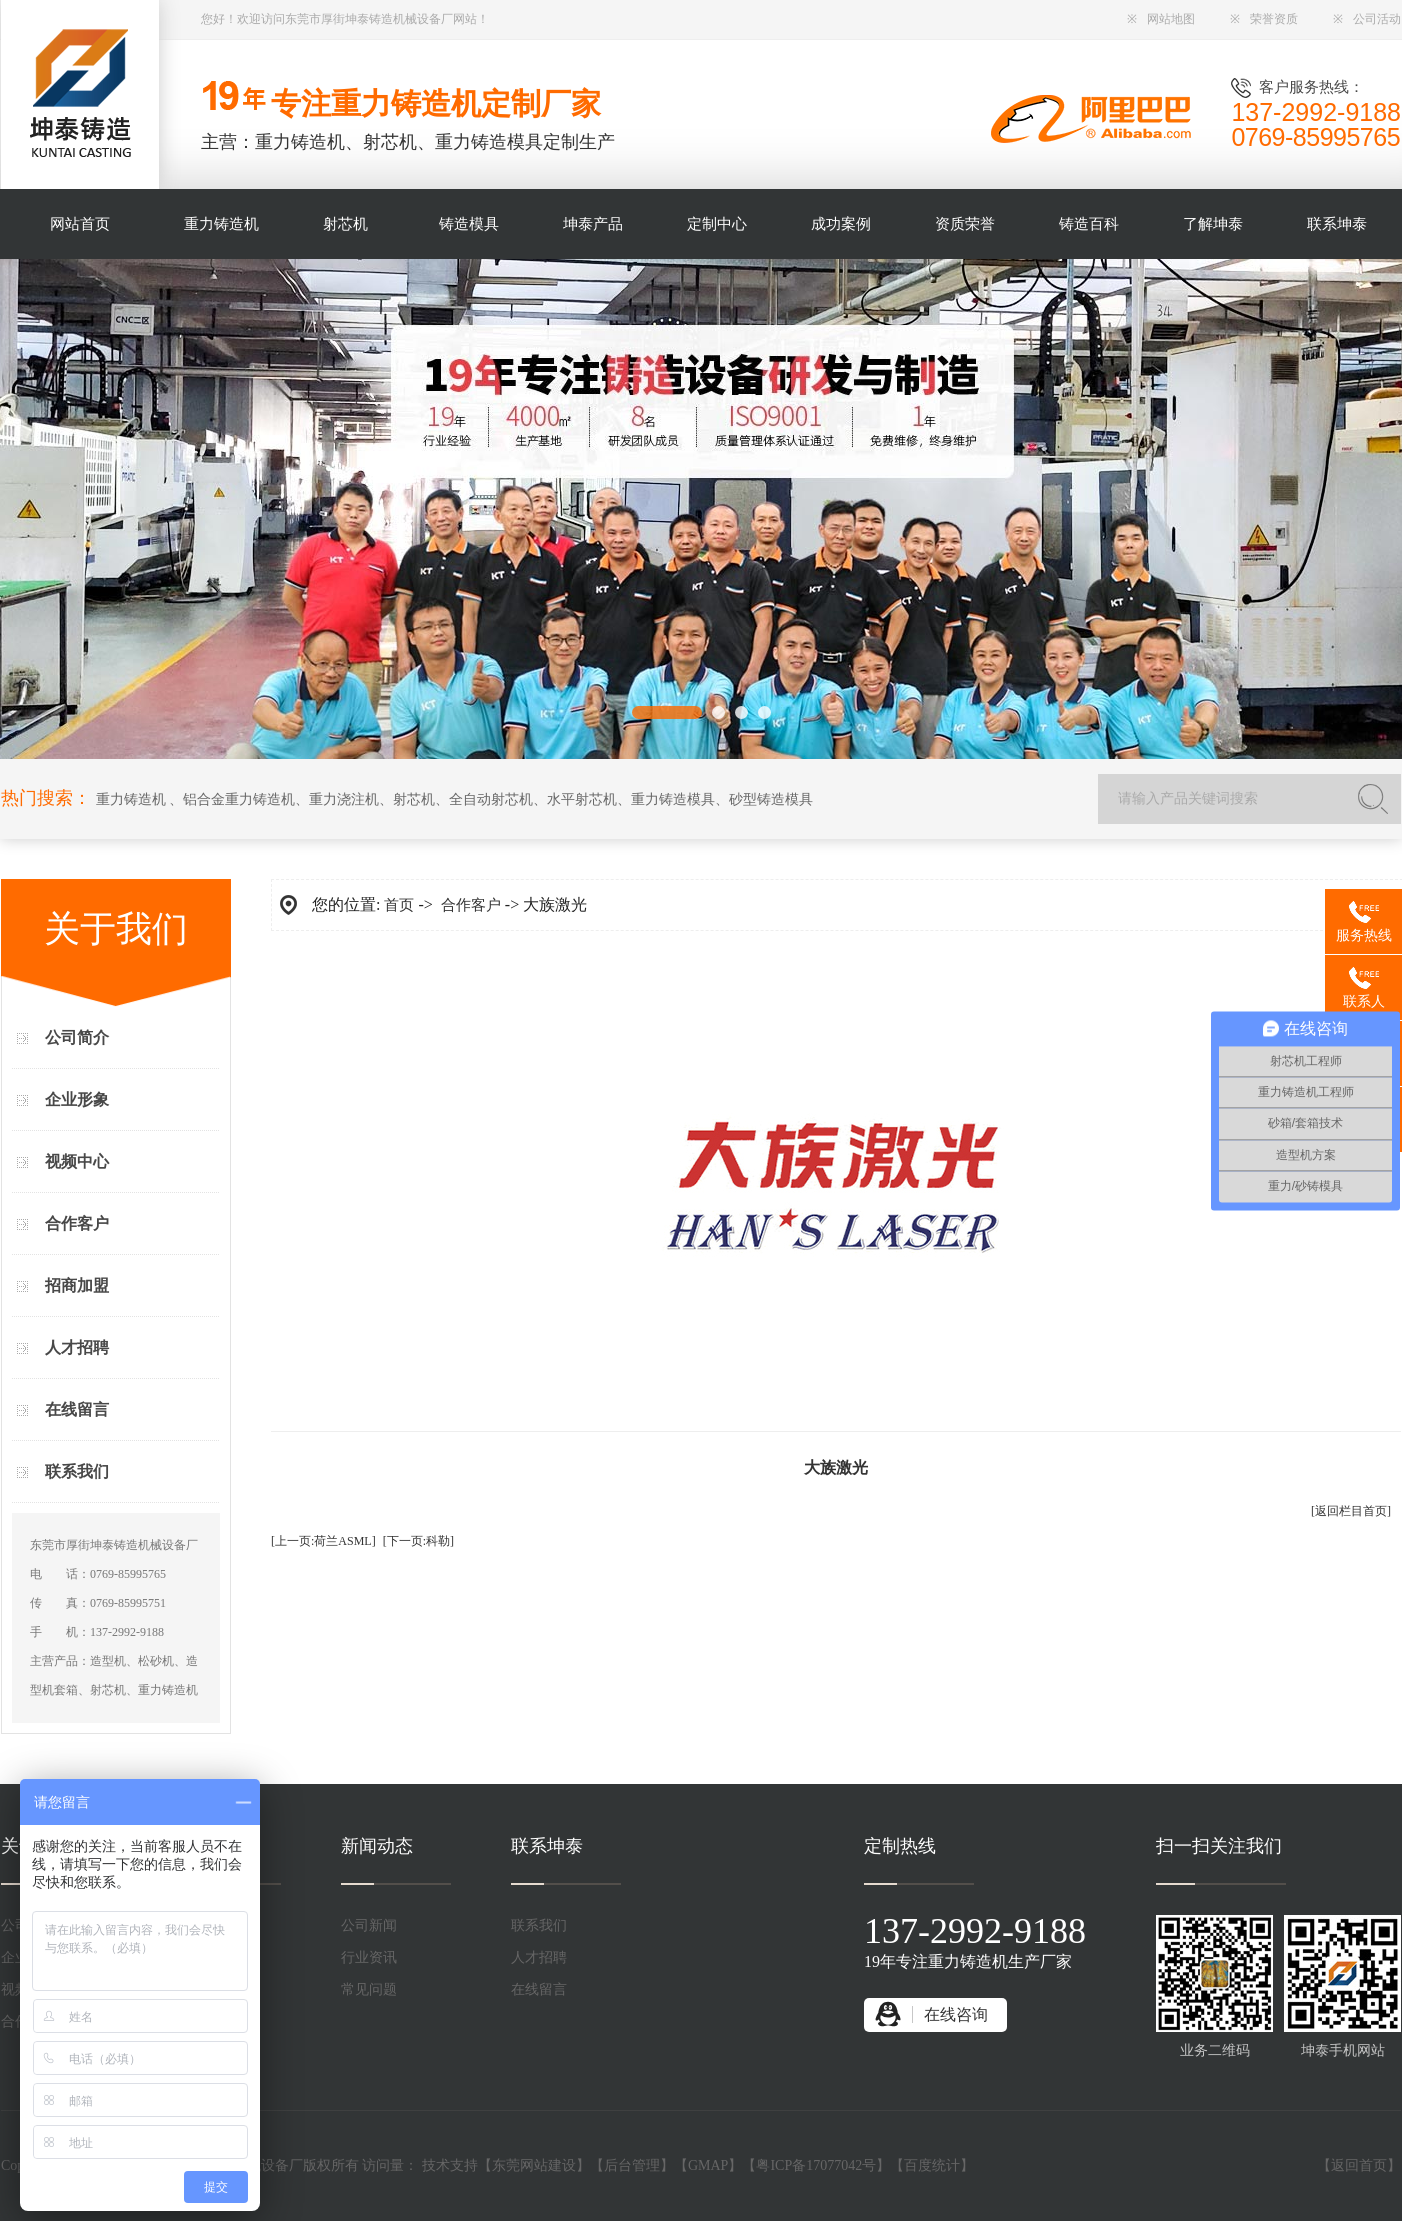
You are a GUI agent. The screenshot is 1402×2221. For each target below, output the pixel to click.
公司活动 (1367, 19)
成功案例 (841, 224)
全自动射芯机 (491, 799)
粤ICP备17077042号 (816, 2165)
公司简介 (77, 1037)
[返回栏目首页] (1351, 1511)
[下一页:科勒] (418, 1541)
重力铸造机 (221, 224)
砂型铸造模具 (771, 799)
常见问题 (369, 1989)
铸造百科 (1089, 224)
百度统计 (932, 2165)
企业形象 (77, 1099)
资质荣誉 (965, 224)
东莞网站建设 (534, 2165)
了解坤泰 (1213, 224)
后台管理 (632, 2165)
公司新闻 (369, 1925)
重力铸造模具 (673, 799)
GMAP (708, 2165)
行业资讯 (369, 1957)
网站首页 (80, 224)
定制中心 (717, 224)
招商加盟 (77, 1285)
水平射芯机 (582, 799)
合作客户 (77, 1223)
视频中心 (77, 1161)
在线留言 (77, 1409)
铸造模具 (469, 224)
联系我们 (77, 1471)
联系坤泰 (1337, 224)
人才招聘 (77, 1347)
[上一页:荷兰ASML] (323, 1541)
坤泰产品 (593, 224)
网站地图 (1161, 19)
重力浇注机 (344, 799)
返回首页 (1359, 2165)
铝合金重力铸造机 (239, 799)
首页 (399, 905)
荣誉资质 (1264, 19)
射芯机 (345, 224)
